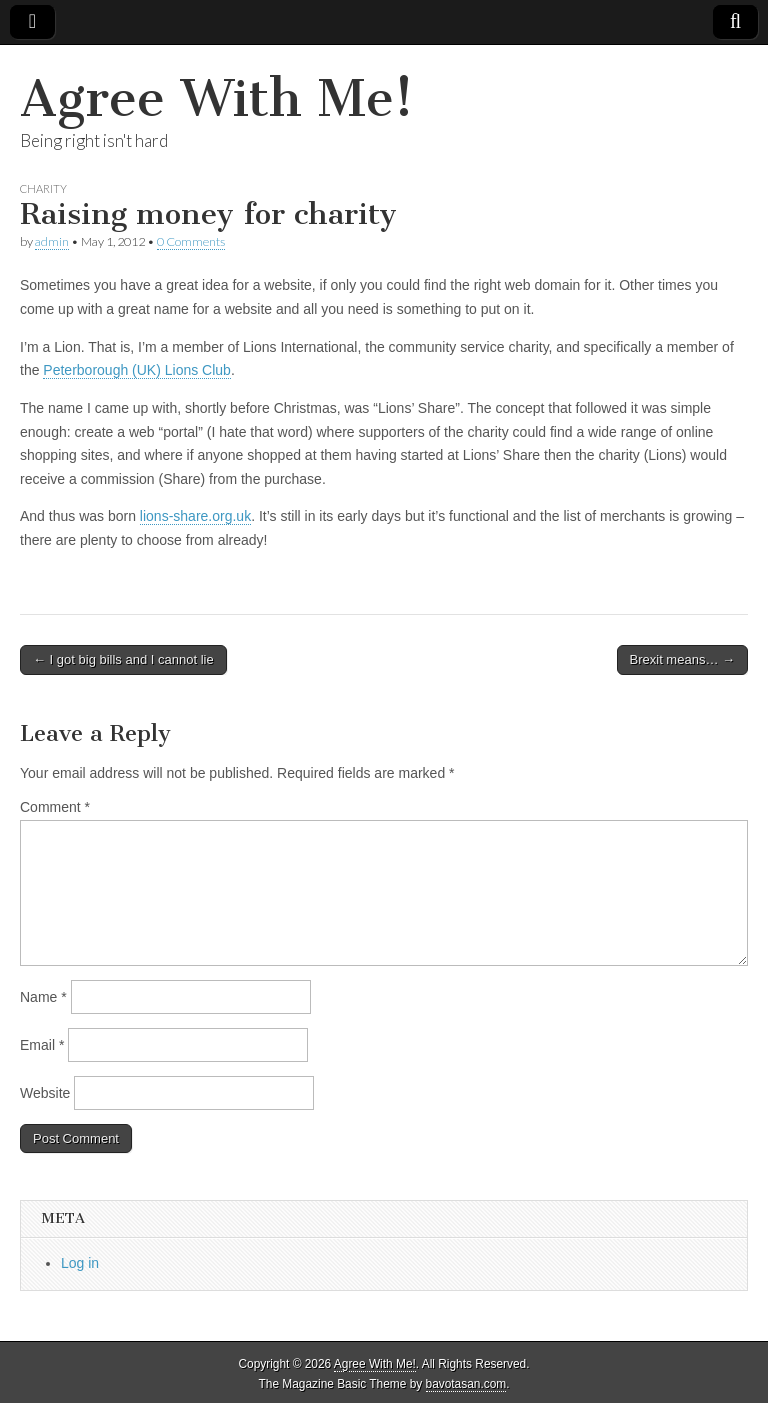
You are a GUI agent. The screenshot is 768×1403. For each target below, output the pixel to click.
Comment (55, 807)
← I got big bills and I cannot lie (123, 659)
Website (45, 1093)
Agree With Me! (217, 98)
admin (52, 241)
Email (42, 1045)
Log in (80, 1263)
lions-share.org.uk (195, 516)
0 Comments (191, 241)
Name (43, 997)
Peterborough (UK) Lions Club (137, 370)
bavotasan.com (466, 1384)
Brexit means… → (682, 659)
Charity (43, 188)
